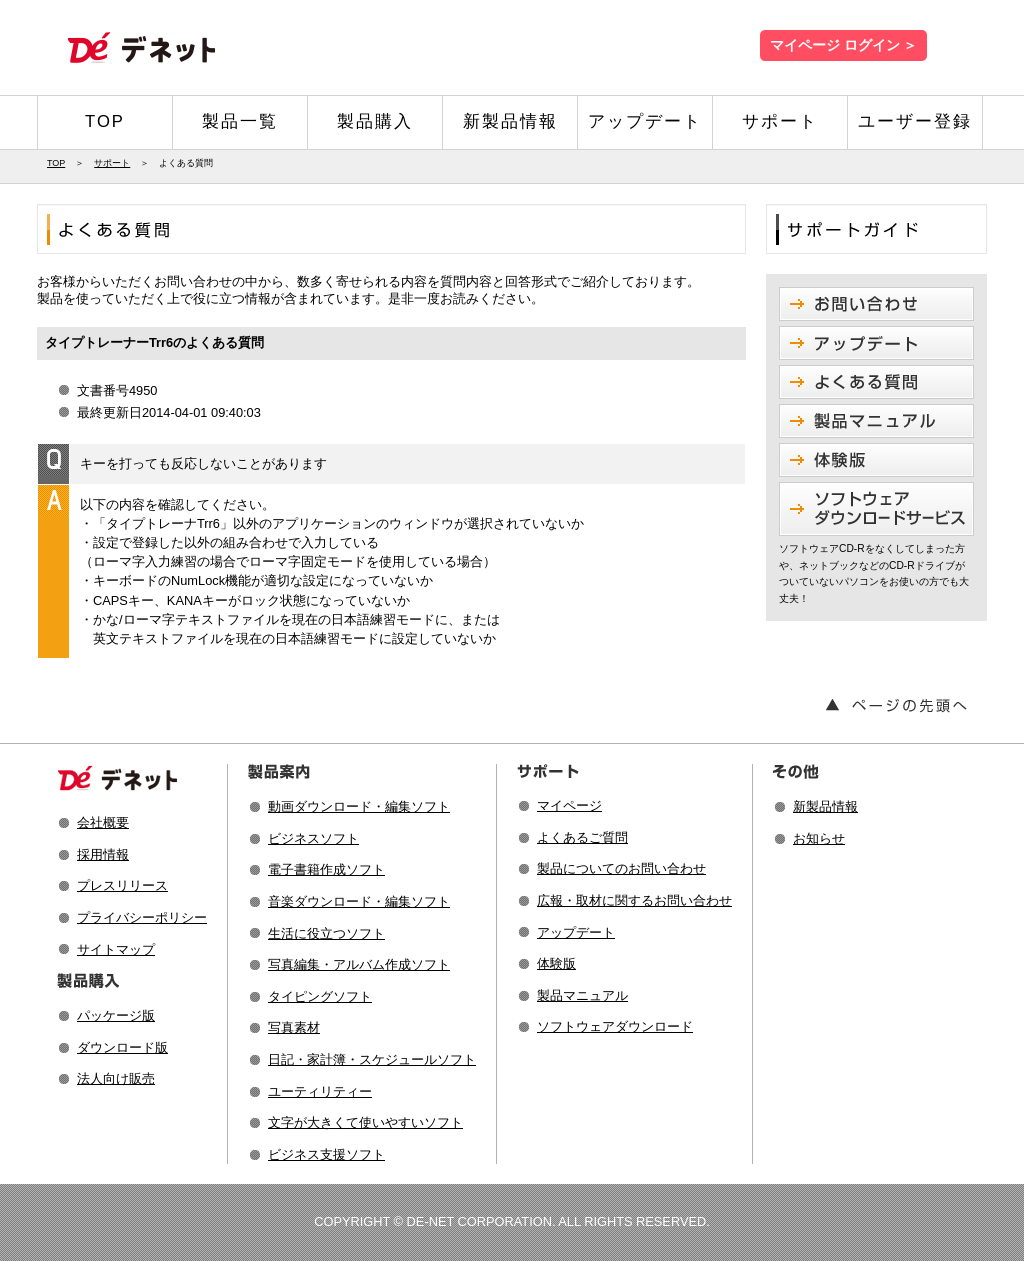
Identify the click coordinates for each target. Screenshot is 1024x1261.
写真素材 (294, 1027)
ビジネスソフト (313, 838)
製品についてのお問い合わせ (621, 868)
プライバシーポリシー (142, 917)
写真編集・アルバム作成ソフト (359, 964)
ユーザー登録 (915, 121)
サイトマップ (116, 949)
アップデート (645, 121)
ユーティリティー (320, 1091)
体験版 (556, 963)
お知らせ (819, 838)
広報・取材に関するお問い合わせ (634, 900)
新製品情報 (510, 121)
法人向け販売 (116, 1078)
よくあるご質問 (582, 837)
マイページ (569, 805)
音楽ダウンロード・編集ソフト (359, 901)
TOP (105, 121)
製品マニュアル (582, 995)
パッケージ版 (116, 1015)
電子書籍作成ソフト (326, 869)
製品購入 (375, 121)
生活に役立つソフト (326, 933)
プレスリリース (122, 885)
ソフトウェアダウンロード (615, 1026)
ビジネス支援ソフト (326, 1154)
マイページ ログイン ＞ (843, 45)
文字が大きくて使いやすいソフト (365, 1122)
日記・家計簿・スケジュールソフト (372, 1059)
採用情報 (103, 854)
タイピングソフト (320, 996)
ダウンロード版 (122, 1047)
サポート (780, 121)
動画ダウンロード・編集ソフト (359, 806)
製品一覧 (240, 121)
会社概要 (103, 822)
